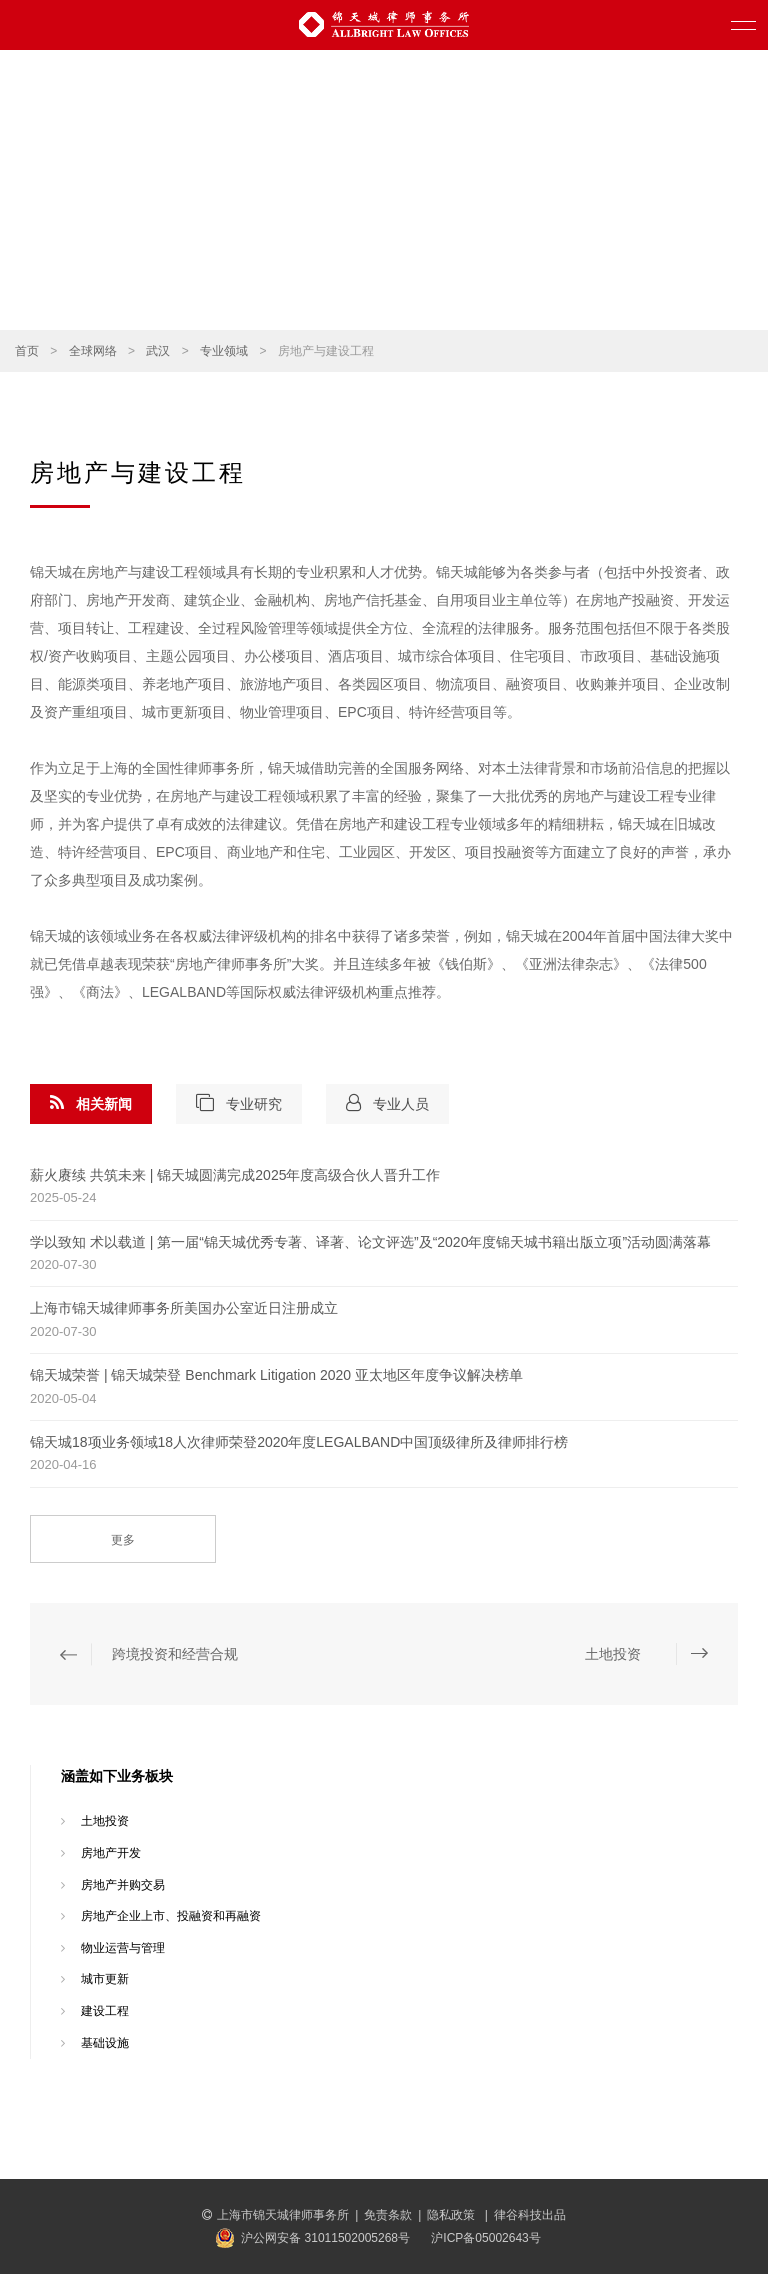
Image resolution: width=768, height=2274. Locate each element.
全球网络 (93, 351)
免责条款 (388, 2215)
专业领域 (224, 351)
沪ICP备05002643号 (485, 2238)
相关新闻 (91, 1103)
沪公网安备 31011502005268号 (325, 2238)
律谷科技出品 (530, 2215)
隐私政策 (452, 2215)
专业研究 (239, 1103)
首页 (27, 351)
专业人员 (387, 1103)
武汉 (158, 351)
